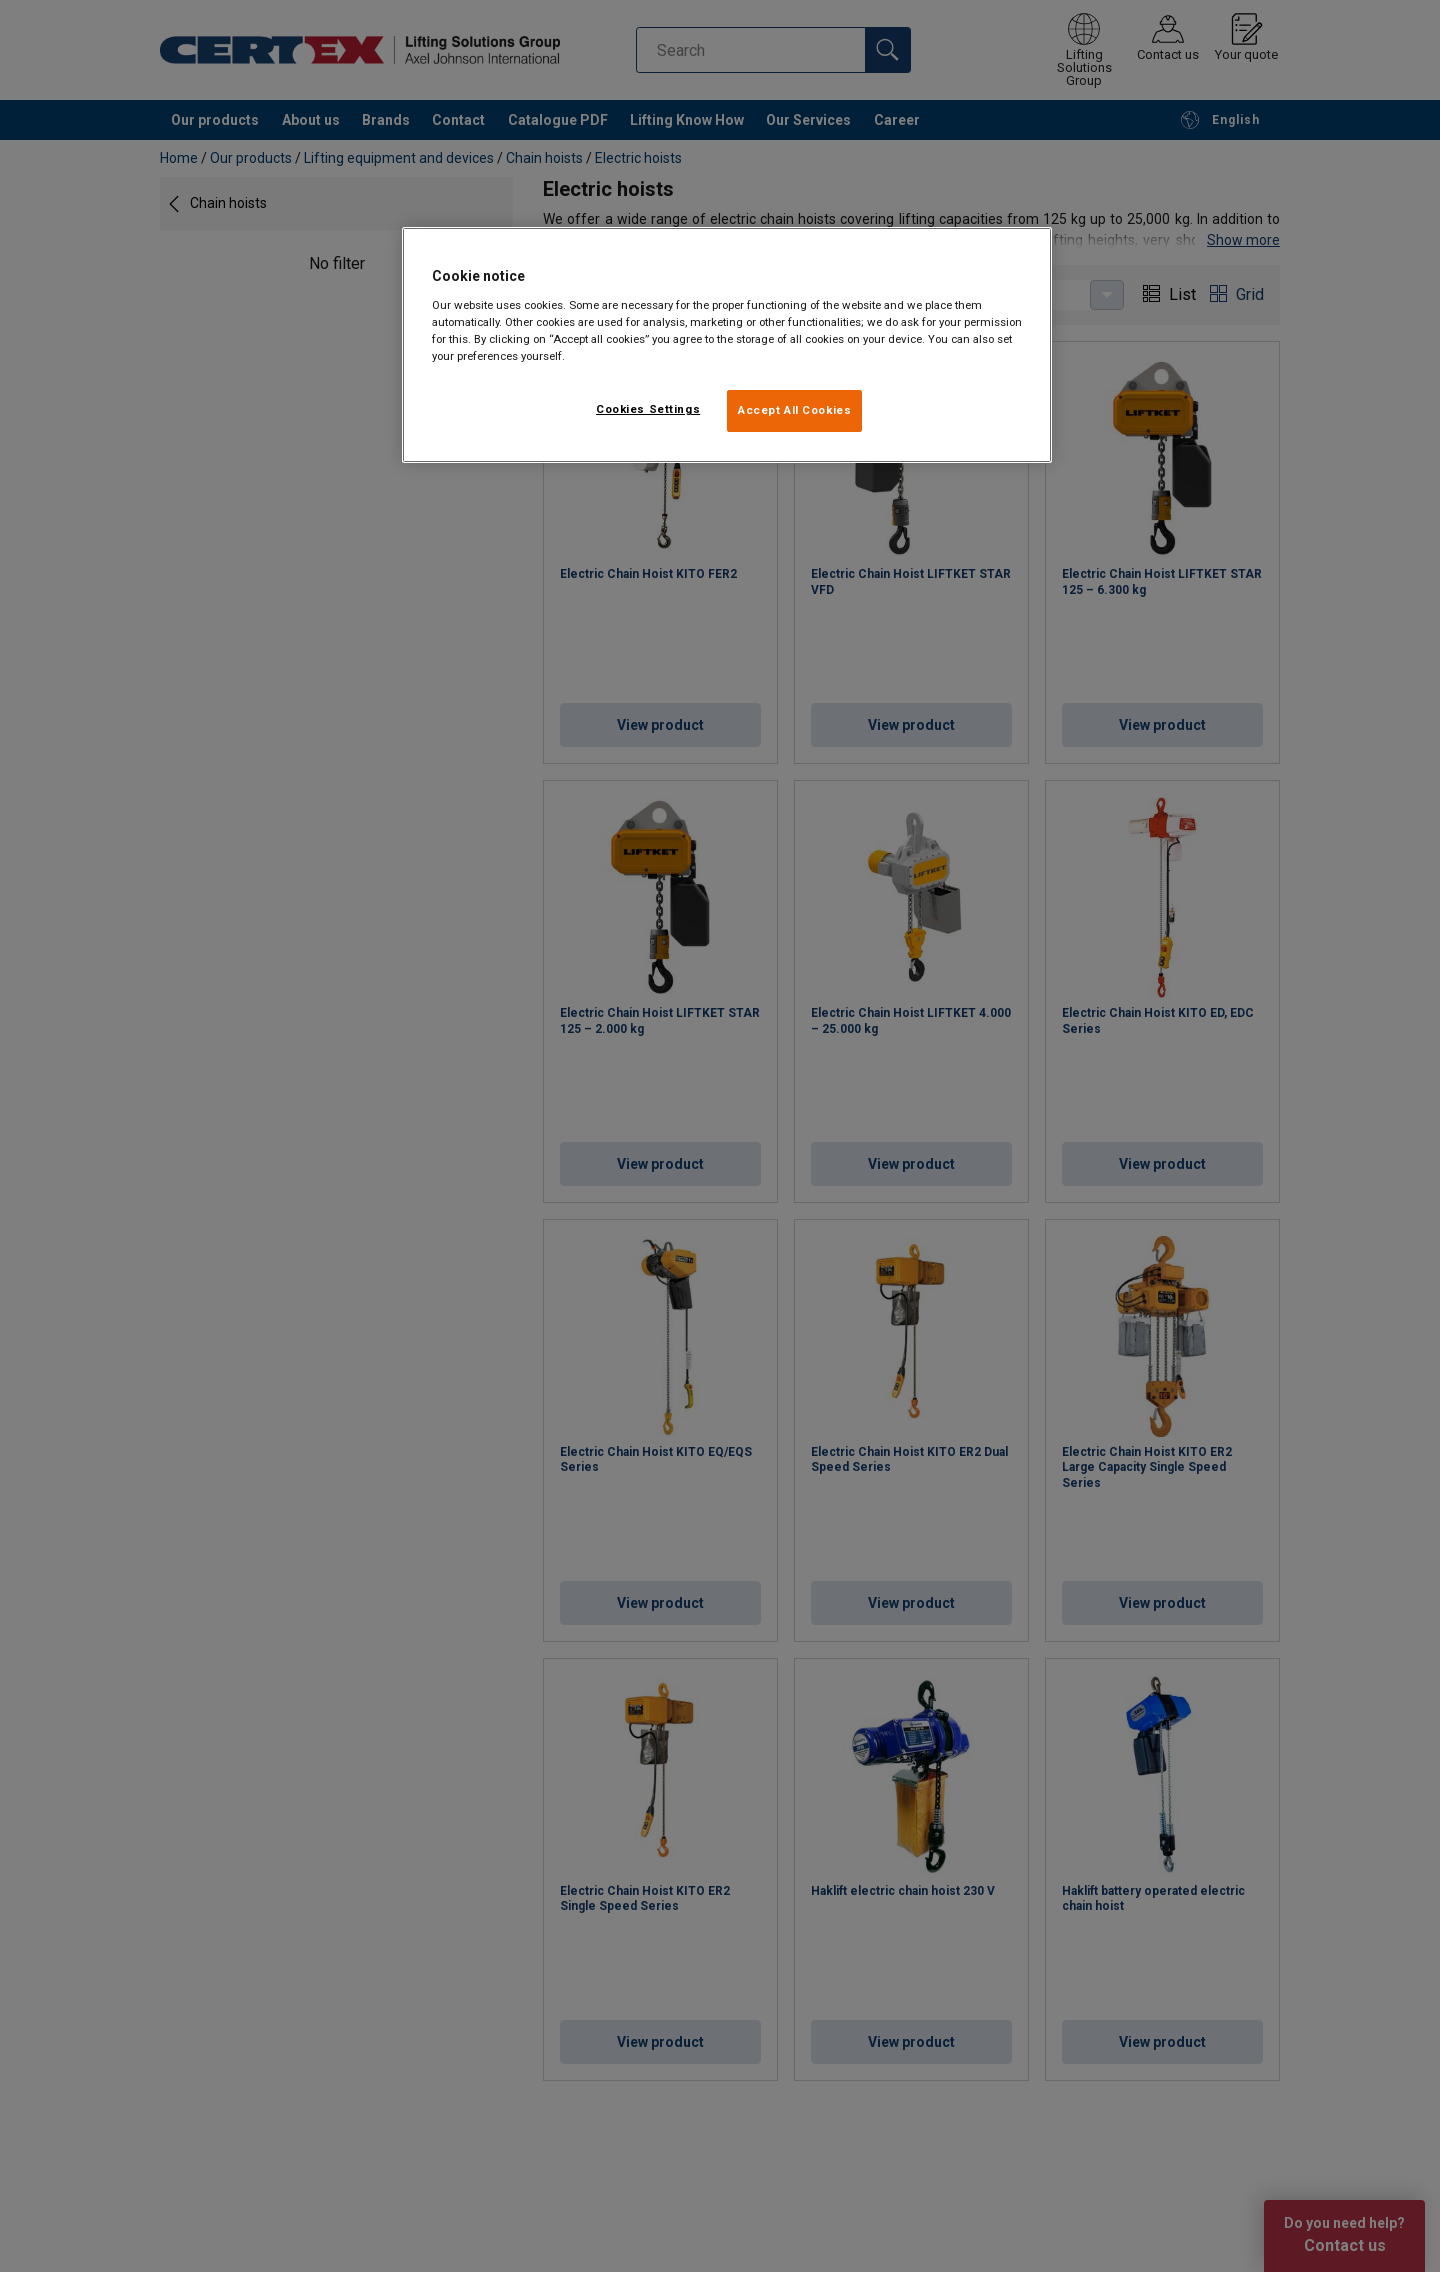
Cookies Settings (648, 409)
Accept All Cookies (794, 410)
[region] (727, 345)
